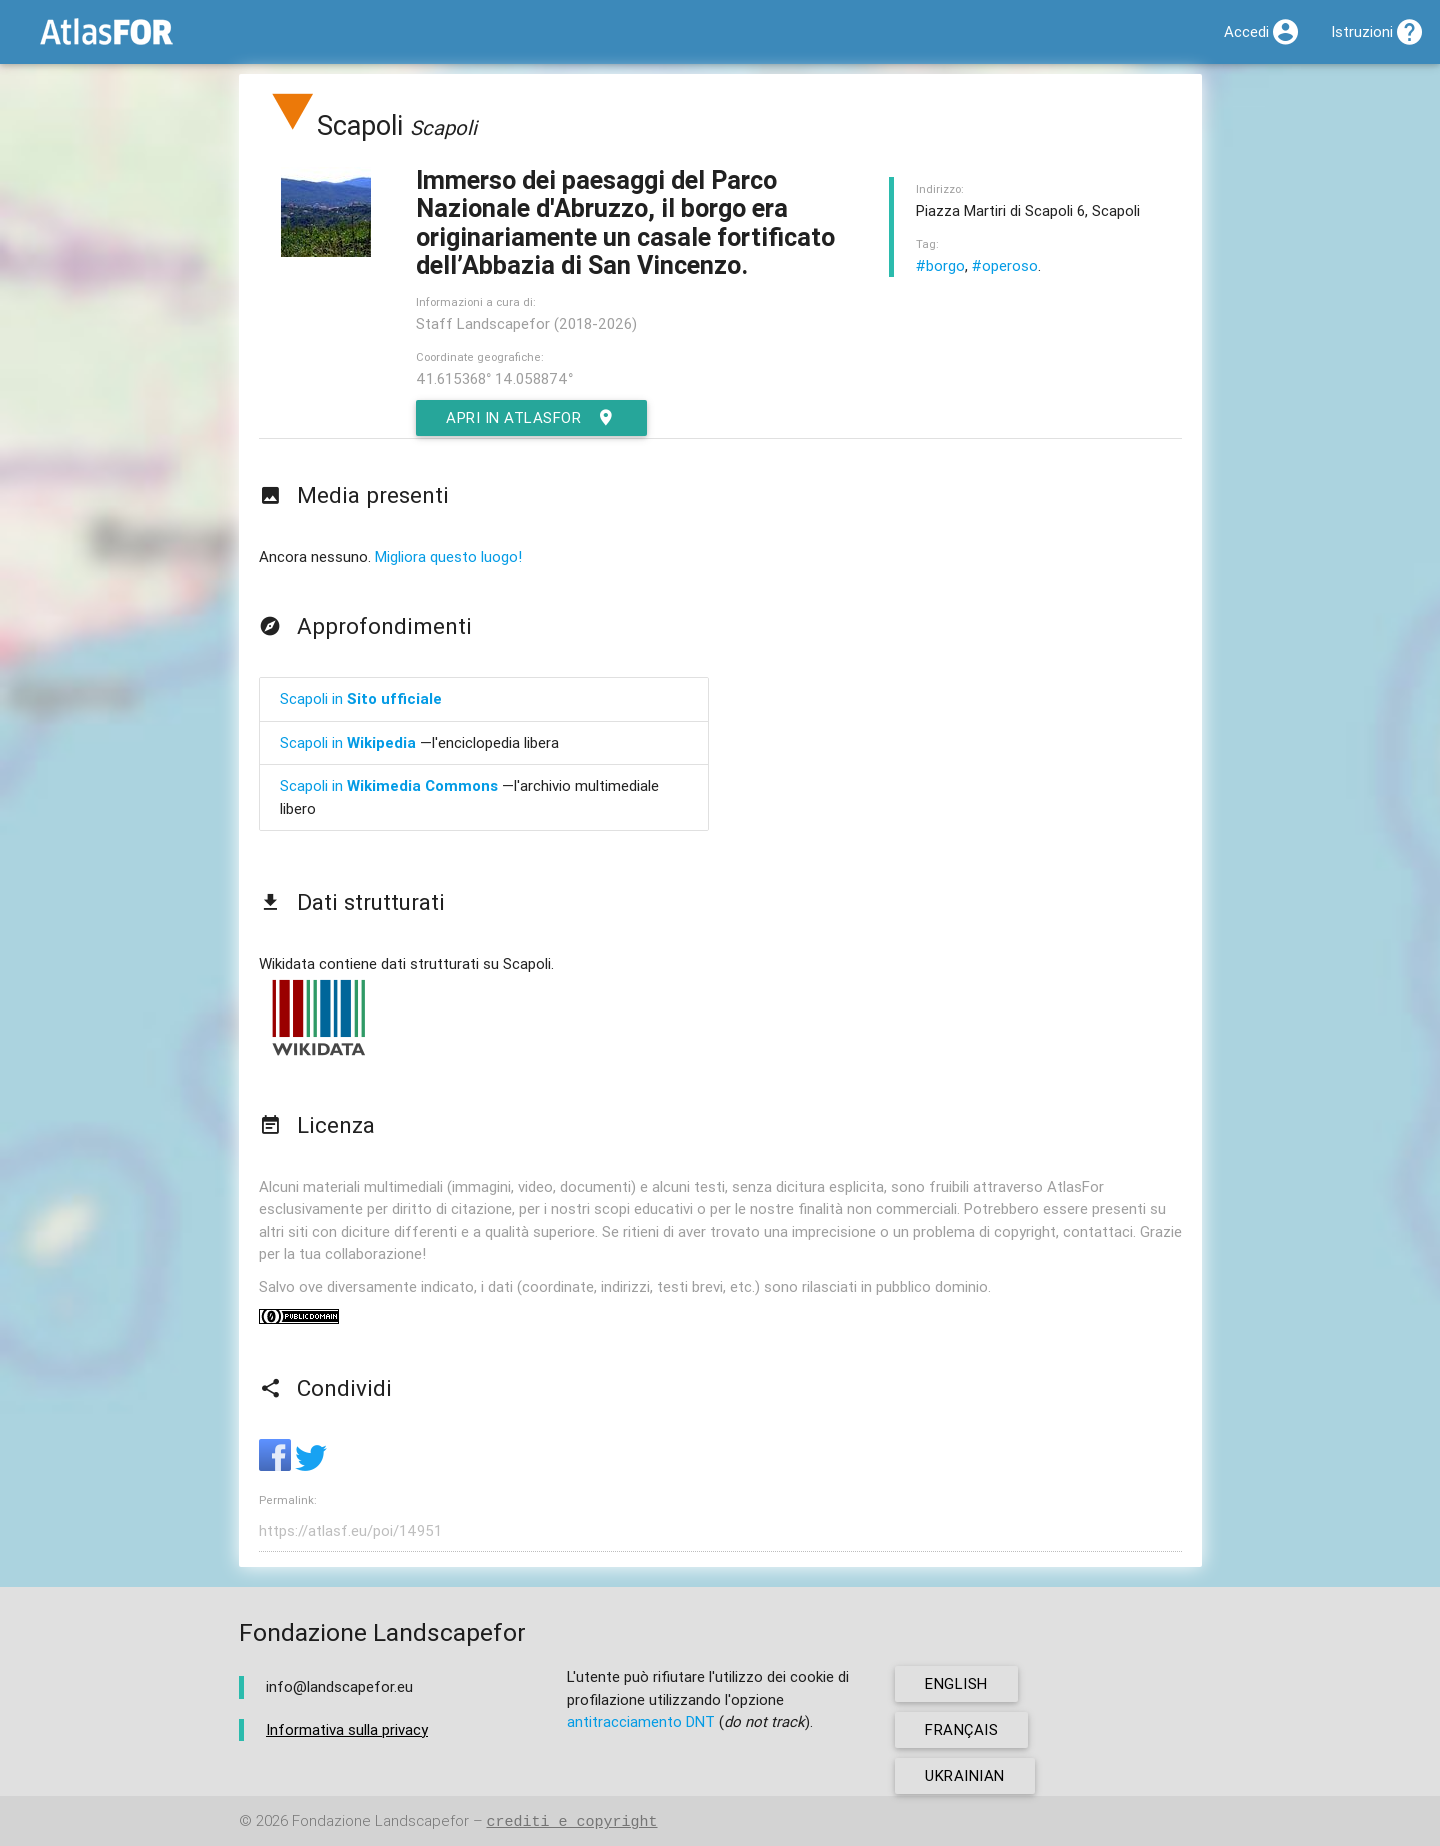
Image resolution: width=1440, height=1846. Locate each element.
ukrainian (965, 1775)
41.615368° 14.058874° (494, 378)
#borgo (940, 265)
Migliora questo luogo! (448, 556)
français (961, 1729)
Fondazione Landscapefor (380, 1821)
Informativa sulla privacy (347, 1729)
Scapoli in (361, 698)
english (956, 1683)
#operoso (1005, 265)
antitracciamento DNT (641, 1721)
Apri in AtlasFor (531, 418)
